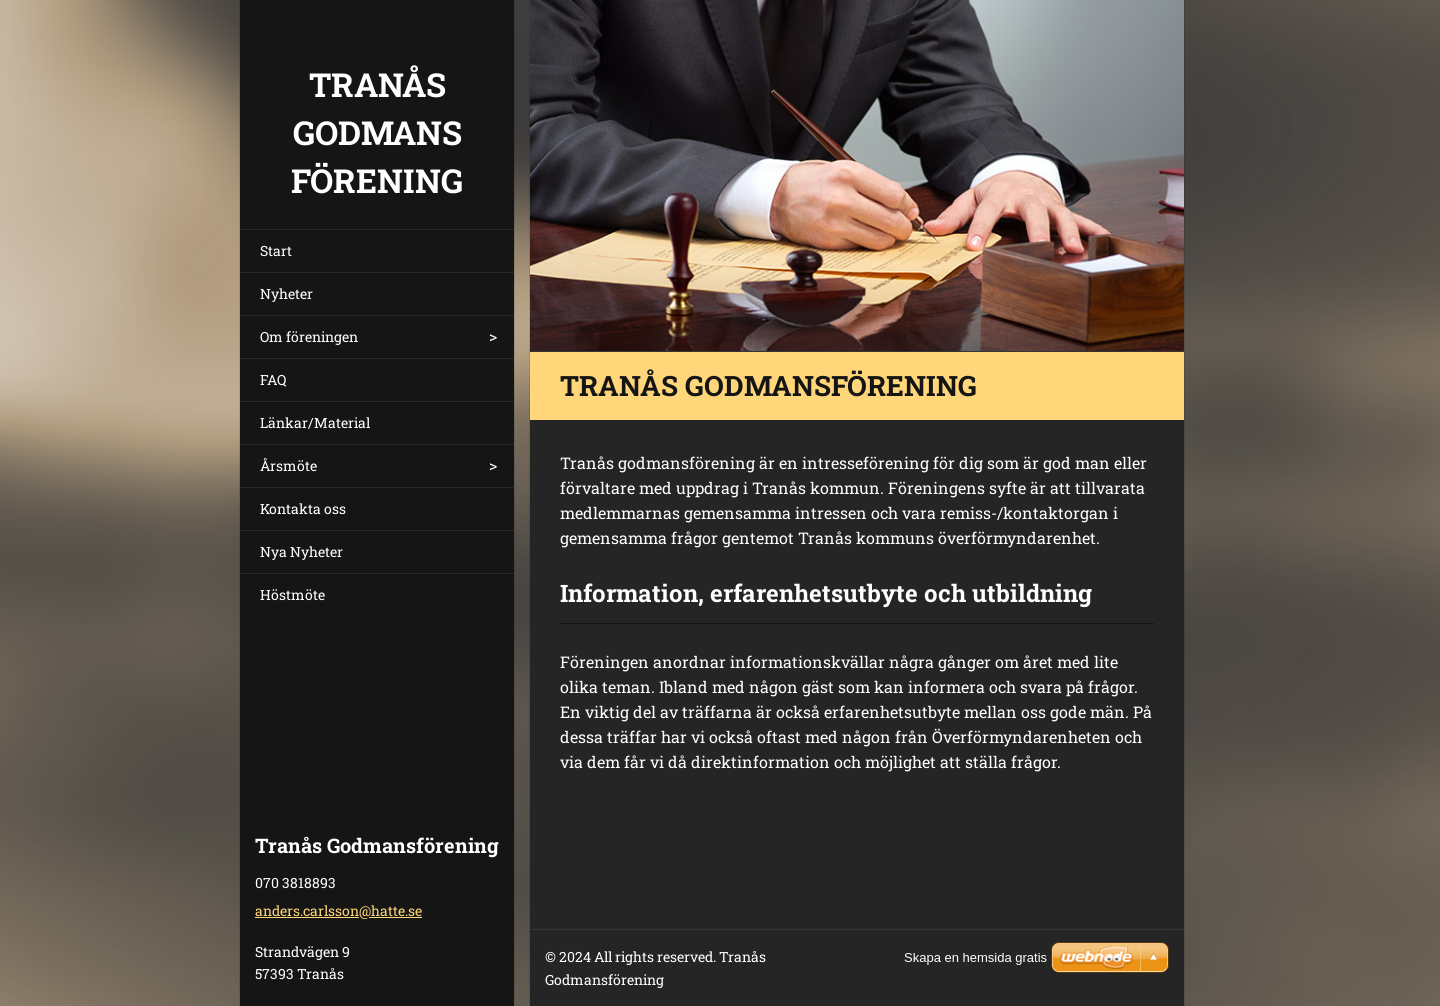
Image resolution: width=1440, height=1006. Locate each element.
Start (276, 250)
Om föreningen (309, 336)
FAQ (273, 379)
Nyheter (286, 293)
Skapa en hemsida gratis (975, 957)
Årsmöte (288, 465)
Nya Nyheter (301, 551)
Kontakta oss (303, 508)
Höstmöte (292, 594)
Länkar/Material (315, 422)
